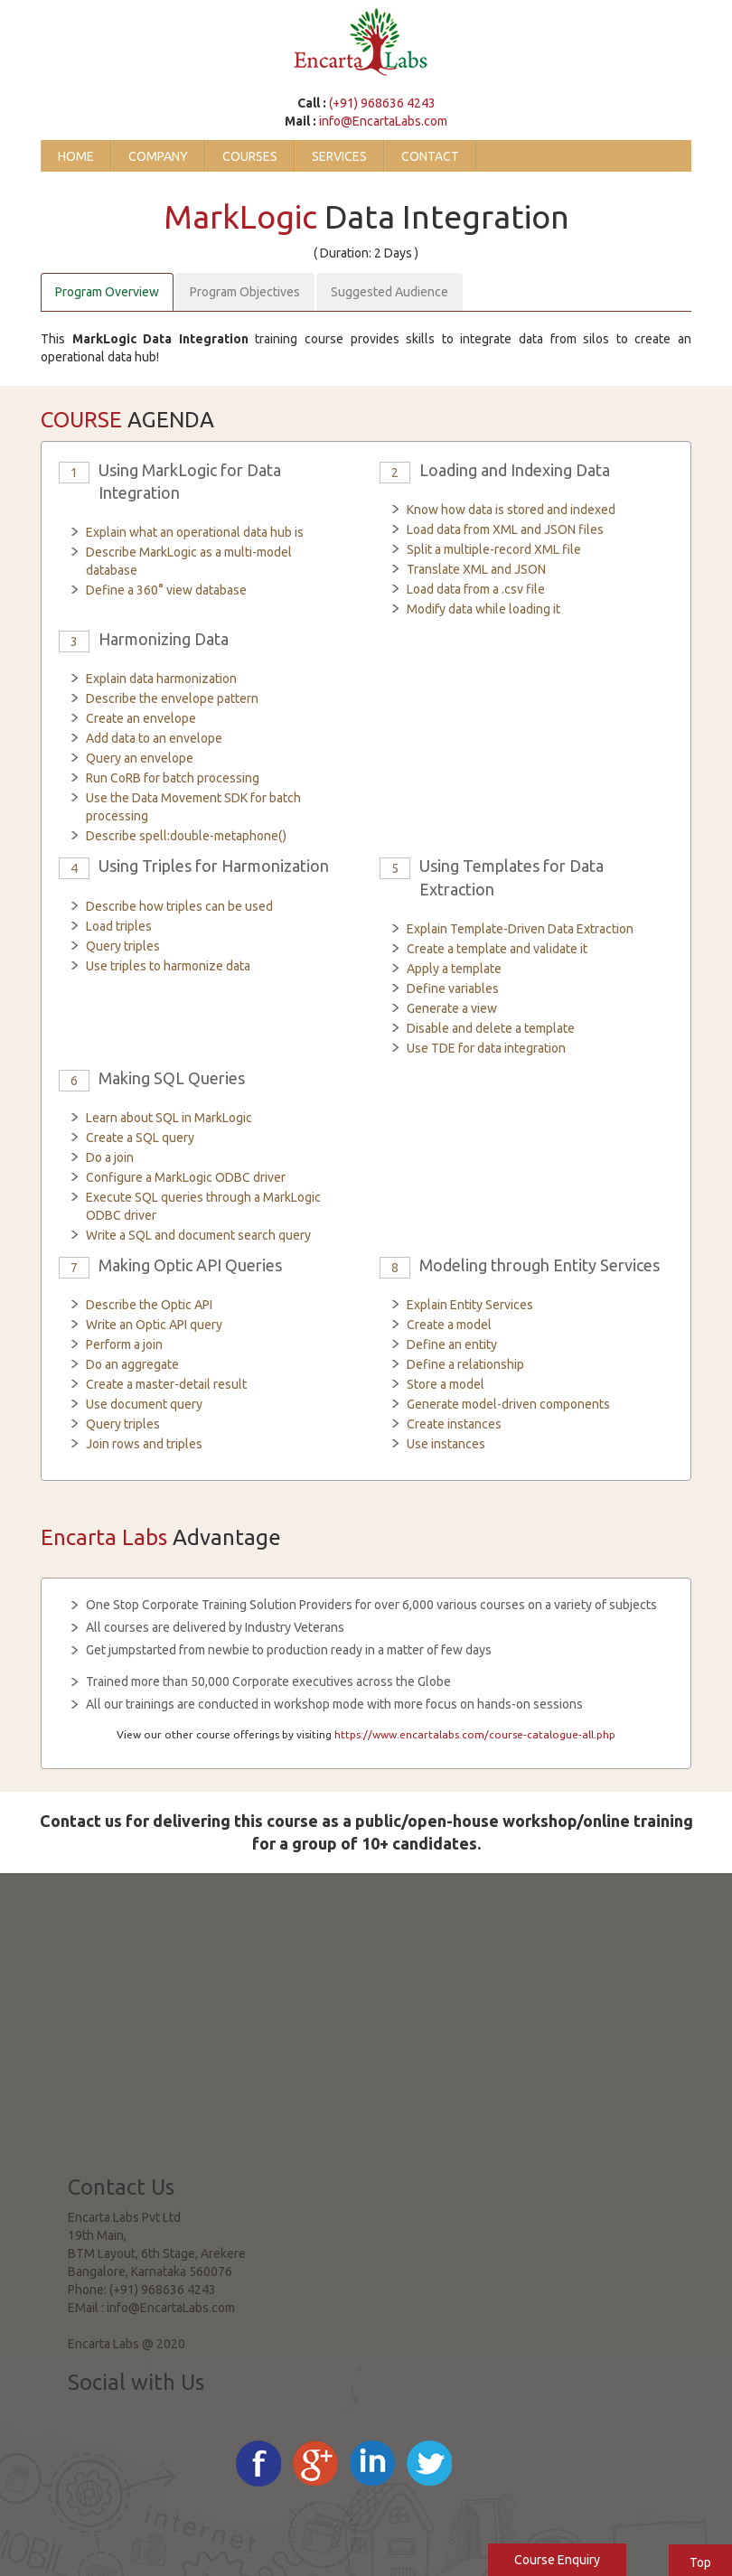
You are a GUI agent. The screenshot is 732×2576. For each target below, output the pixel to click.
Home (76, 156)
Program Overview (107, 292)
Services (339, 156)
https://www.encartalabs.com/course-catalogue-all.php (474, 1734)
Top (700, 2562)
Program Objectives (245, 292)
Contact (430, 156)
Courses (249, 156)
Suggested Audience (389, 292)
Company (158, 156)
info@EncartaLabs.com (383, 121)
